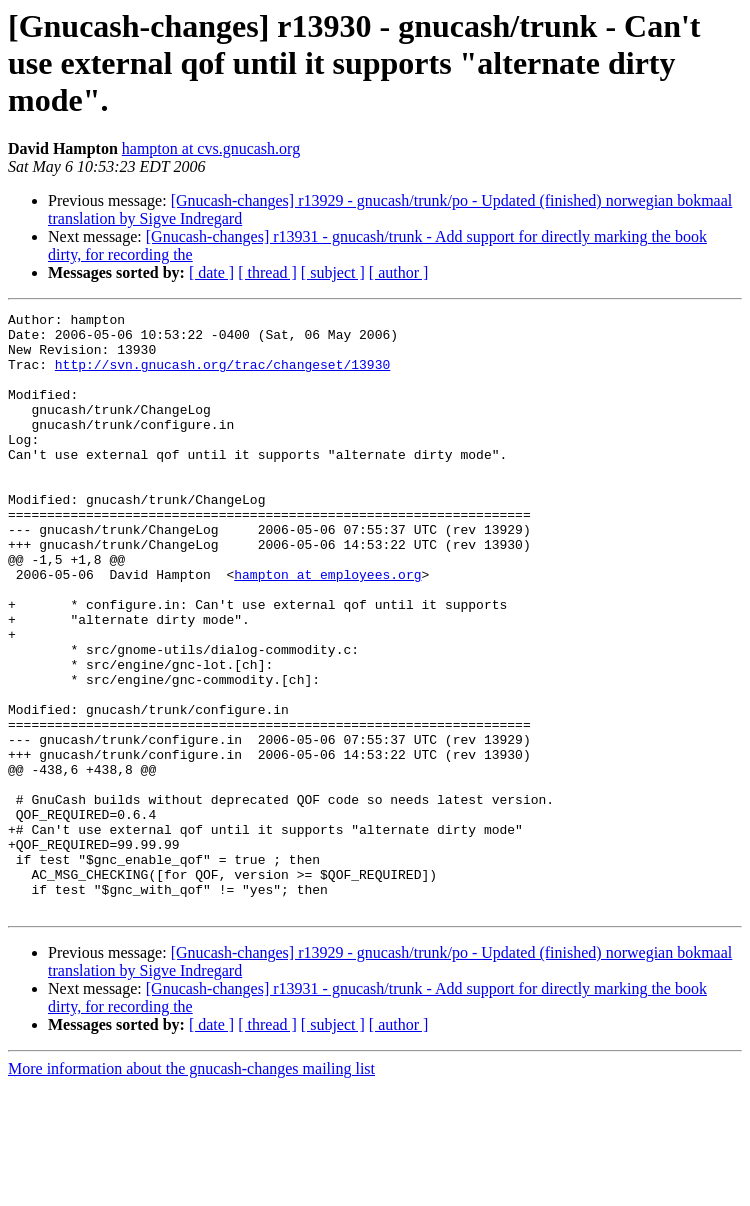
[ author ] (399, 272)
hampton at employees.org (327, 628)
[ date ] (211, 272)
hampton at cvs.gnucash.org (211, 148)
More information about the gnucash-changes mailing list (191, 1188)
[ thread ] (267, 272)
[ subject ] (333, 272)
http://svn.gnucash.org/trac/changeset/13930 (222, 376)
